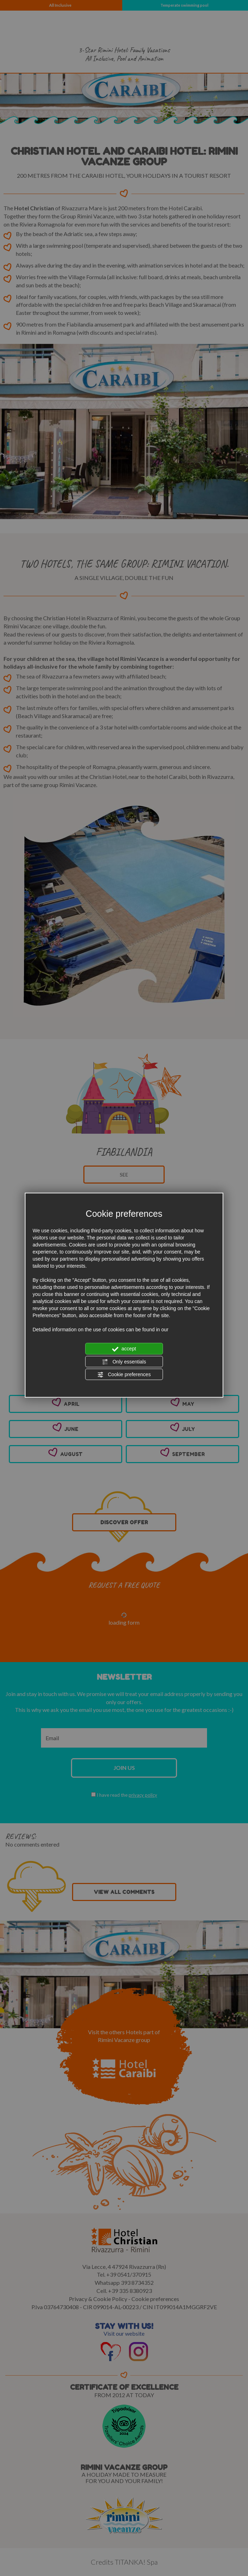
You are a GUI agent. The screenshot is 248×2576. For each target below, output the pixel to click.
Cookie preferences (123, 1375)
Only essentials (124, 1362)
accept (124, 1349)
